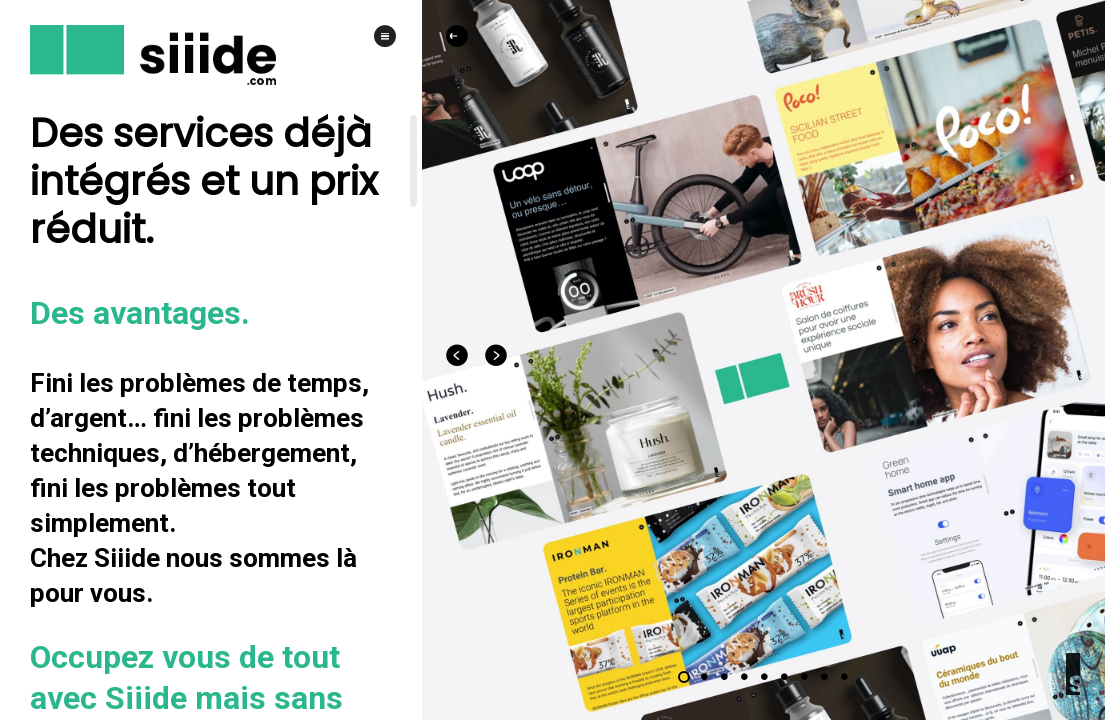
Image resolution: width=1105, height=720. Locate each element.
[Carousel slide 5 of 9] (764, 677)
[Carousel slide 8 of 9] (824, 677)
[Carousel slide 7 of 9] (804, 677)
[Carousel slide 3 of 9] (724, 677)
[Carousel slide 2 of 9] (704, 677)
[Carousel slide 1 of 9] (684, 677)
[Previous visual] (458, 355)
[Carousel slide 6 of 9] (784, 677)
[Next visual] (497, 355)
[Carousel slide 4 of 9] (744, 677)
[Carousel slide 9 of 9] (844, 677)
